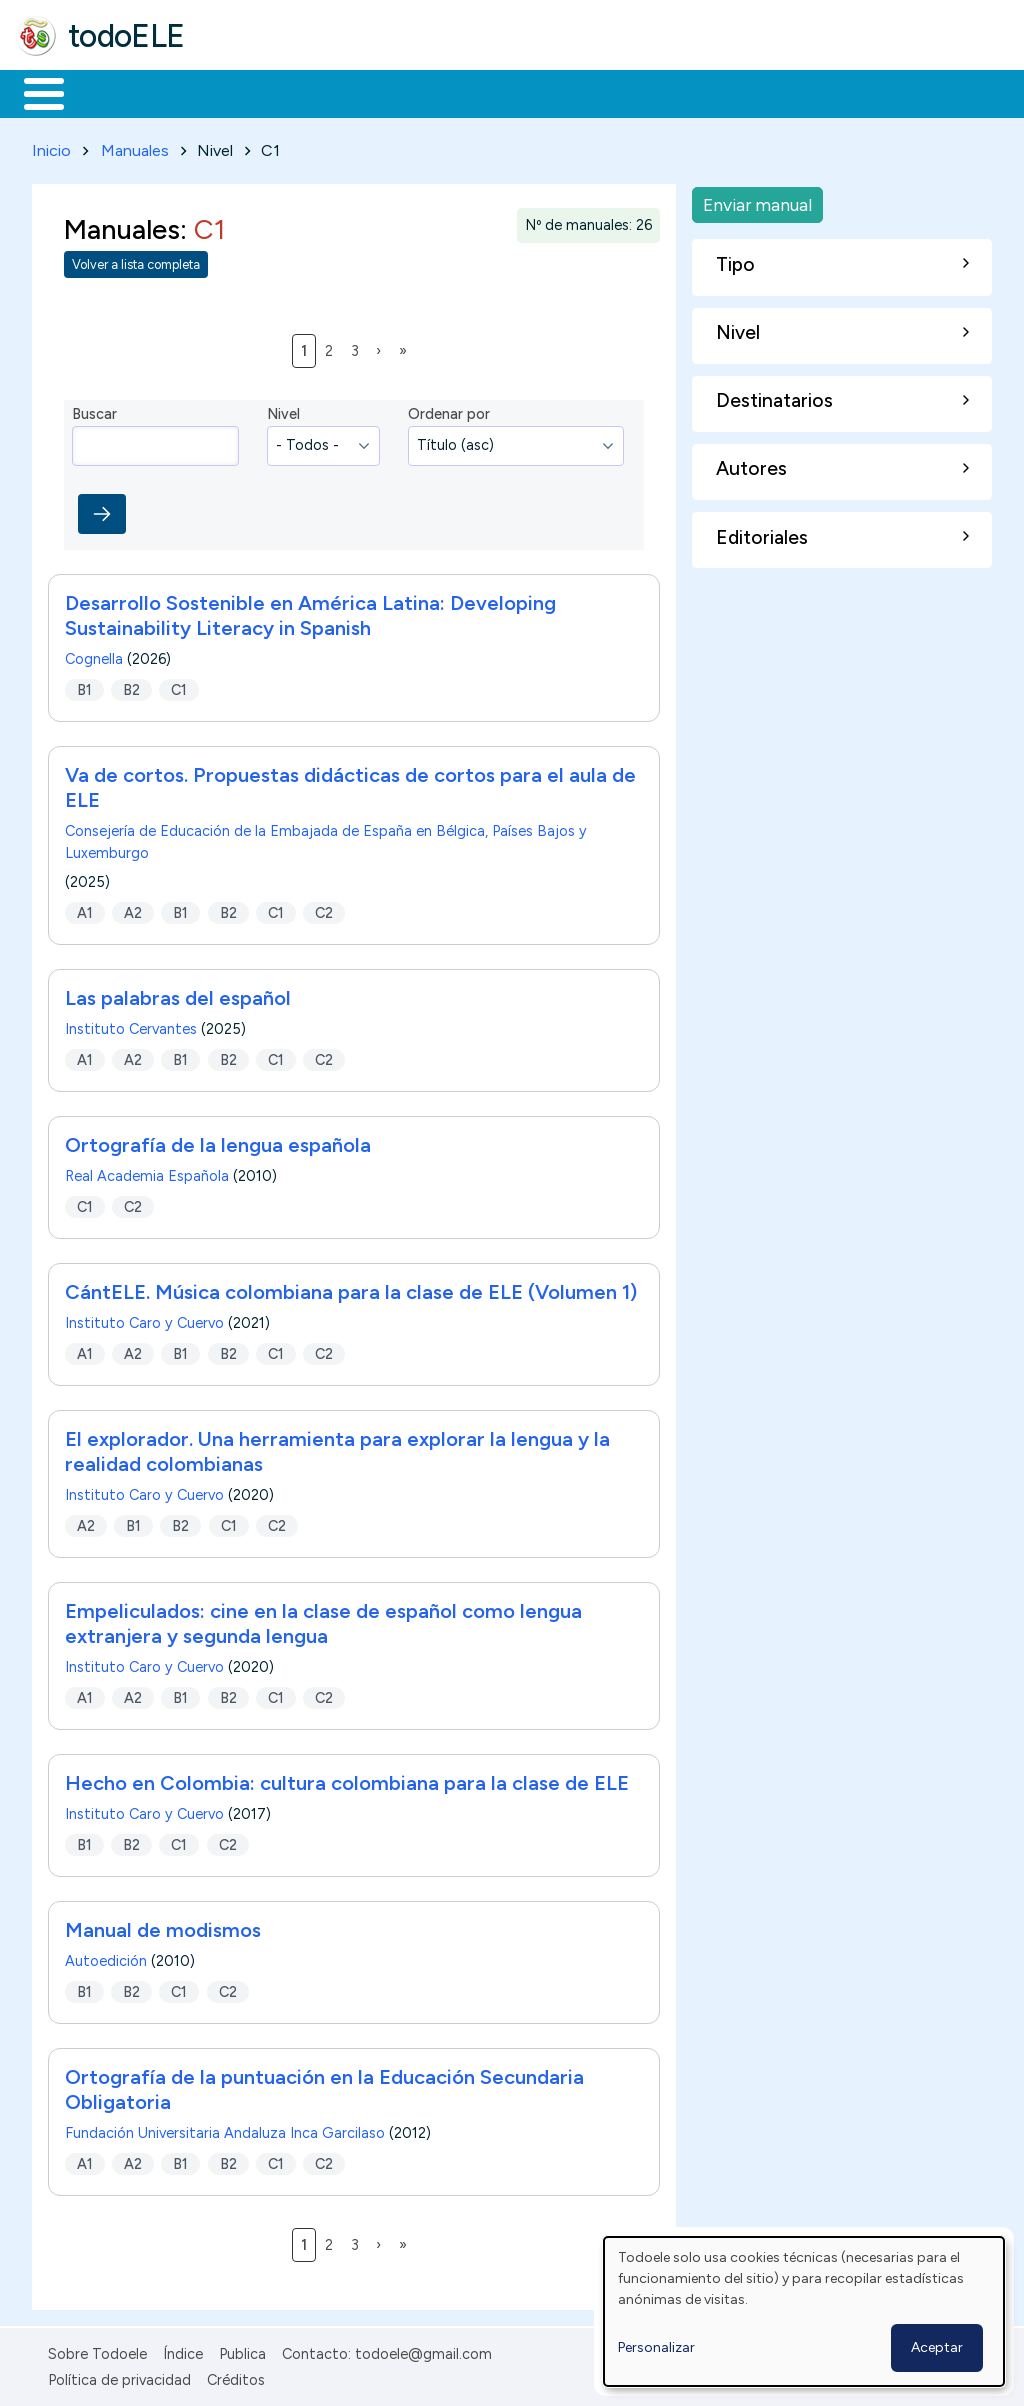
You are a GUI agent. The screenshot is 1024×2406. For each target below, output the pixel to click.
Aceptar (937, 2347)
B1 (84, 686)
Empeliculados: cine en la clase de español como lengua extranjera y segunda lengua (323, 1619)
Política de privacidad (119, 2377)
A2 (133, 909)
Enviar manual (757, 200)
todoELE (126, 36)
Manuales (135, 146)
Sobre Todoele (97, 2350)
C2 (324, 909)
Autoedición (106, 1957)
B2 (131, 686)
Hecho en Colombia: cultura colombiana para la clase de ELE (347, 1779)
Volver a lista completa (136, 261)
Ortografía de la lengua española (218, 1141)
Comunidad (731, 92)
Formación (241, 92)
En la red (472, 92)
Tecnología (598, 92)
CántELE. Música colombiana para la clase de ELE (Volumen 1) (351, 1288)
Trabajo (360, 92)
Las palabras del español (178, 994)
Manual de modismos (163, 1926)
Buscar (821, 92)
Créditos (236, 2377)
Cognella (94, 655)
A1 (85, 909)
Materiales (112, 92)
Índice (183, 2350)
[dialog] (804, 2311)
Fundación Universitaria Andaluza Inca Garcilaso (225, 2129)
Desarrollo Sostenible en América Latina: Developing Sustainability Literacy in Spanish (310, 611)
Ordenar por (449, 411)
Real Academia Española (147, 1172)
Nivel (283, 411)
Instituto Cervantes (131, 1025)
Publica (242, 2350)
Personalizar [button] (656, 2347)
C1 (179, 686)
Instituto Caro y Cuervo (144, 1319)
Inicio (33, 92)
